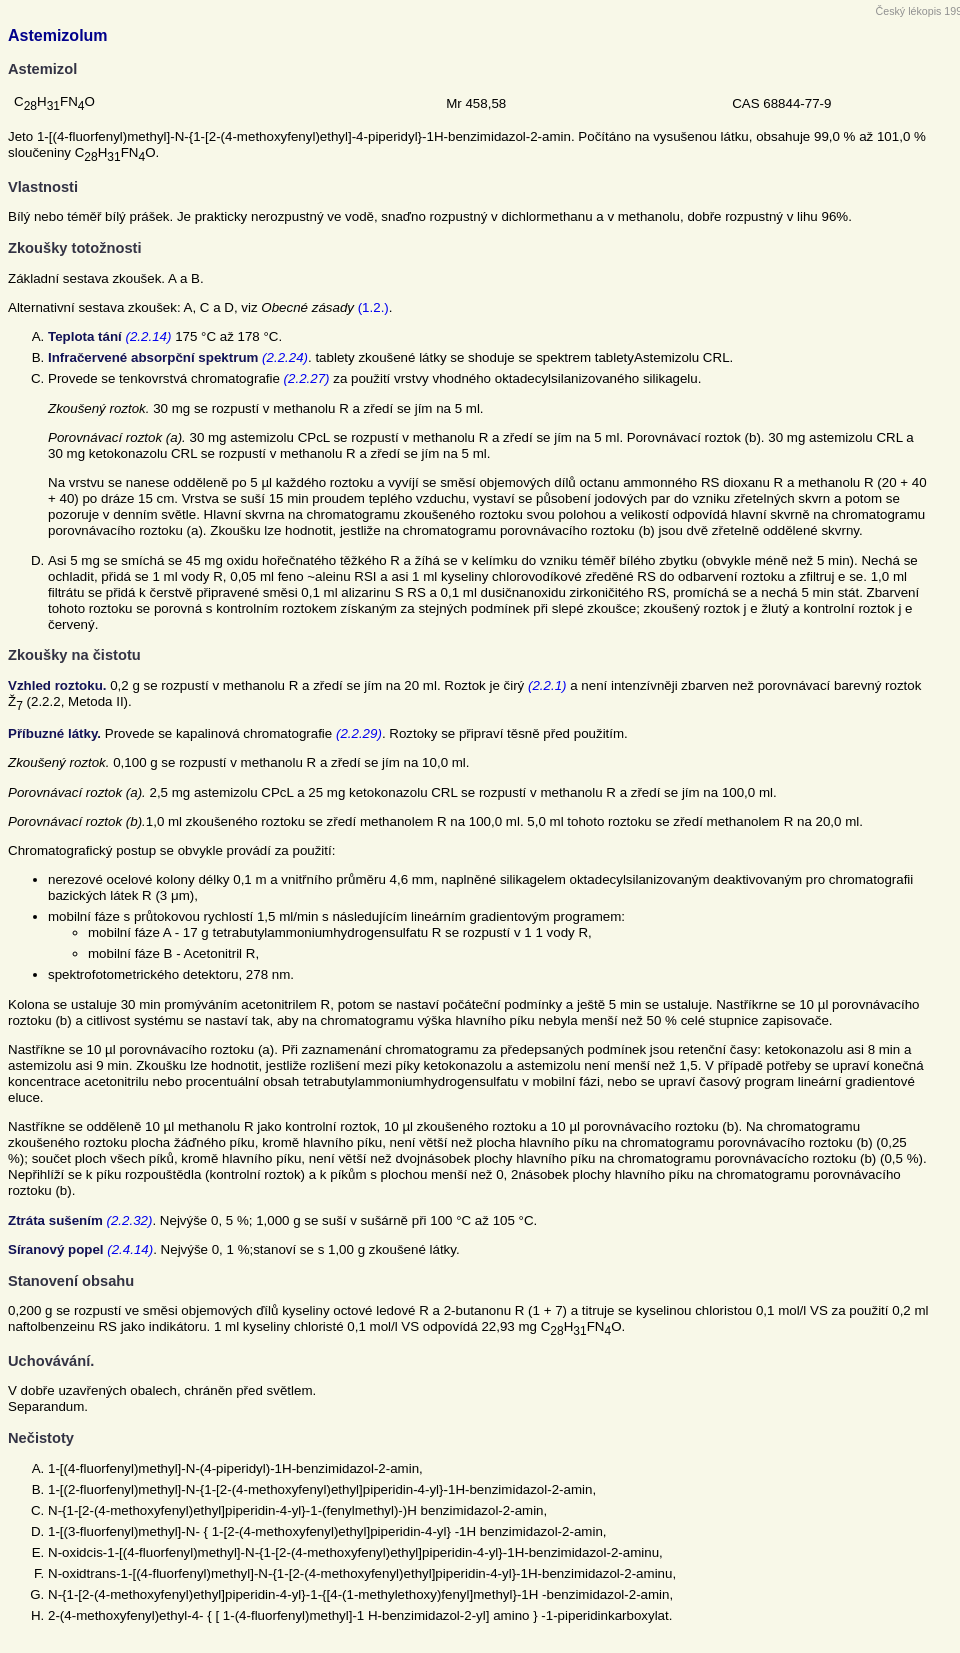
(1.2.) (373, 307)
